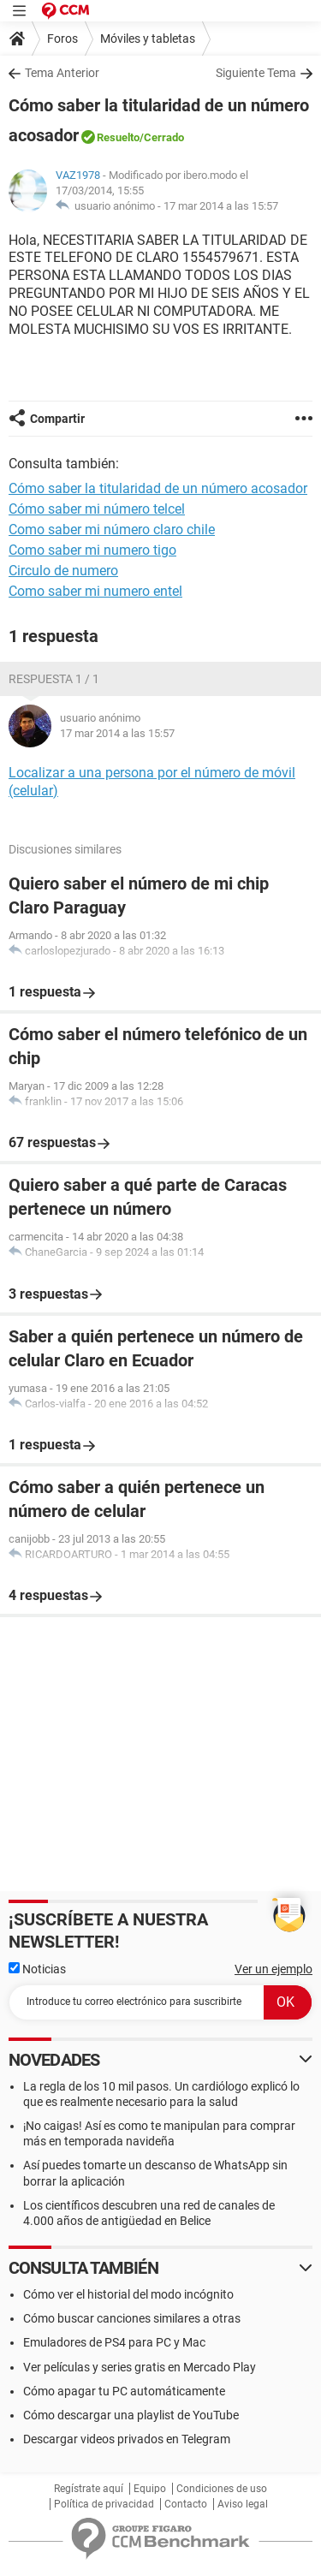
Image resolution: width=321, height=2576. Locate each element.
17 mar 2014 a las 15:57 (220, 205)
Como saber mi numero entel (95, 591)
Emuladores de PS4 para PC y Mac (114, 2342)
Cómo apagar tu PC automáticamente (124, 2391)
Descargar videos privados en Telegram (126, 2439)
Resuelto (118, 137)
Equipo (150, 2489)
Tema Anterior (62, 73)
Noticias (37, 1969)
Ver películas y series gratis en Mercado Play (139, 2367)
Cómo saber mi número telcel (97, 509)
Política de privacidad (104, 2504)
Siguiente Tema (256, 73)
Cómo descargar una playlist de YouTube (131, 2415)
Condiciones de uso (221, 2489)
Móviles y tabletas (147, 38)
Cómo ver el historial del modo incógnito (128, 2294)
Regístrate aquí (88, 2489)
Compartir (57, 418)
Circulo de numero (63, 570)
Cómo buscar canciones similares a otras (132, 2318)
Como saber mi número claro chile (112, 529)
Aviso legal (242, 2504)
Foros (62, 38)
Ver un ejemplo (273, 1969)
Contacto (185, 2504)
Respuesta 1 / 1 (54, 679)
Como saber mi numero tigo (92, 550)
